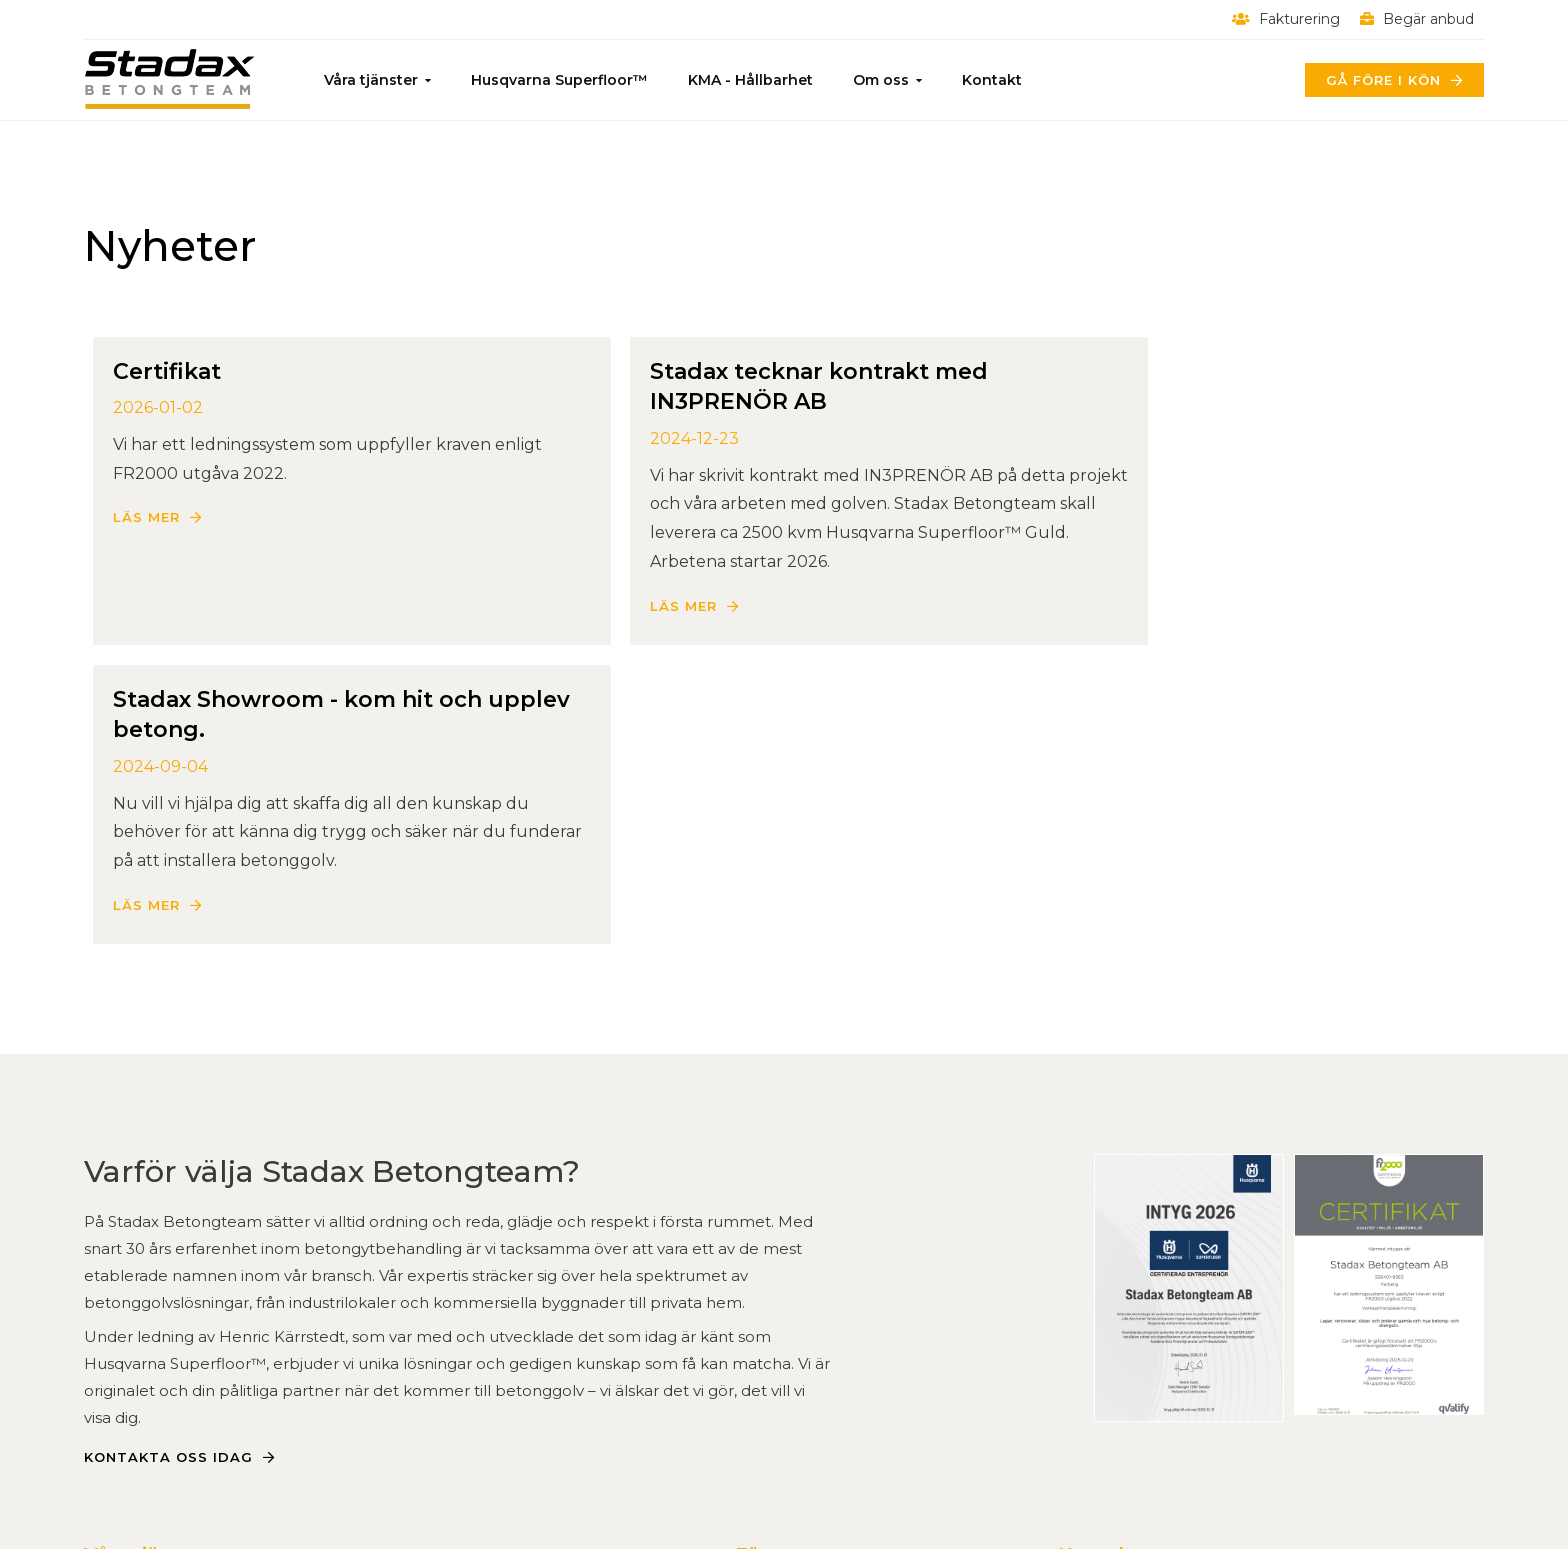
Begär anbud (1417, 19)
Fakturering (1286, 19)
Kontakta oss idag (168, 1186)
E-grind (387, 1345)
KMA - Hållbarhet (750, 80)
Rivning (114, 1403)
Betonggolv (132, 1316)
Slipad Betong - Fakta (170, 1374)
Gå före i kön (1383, 80)
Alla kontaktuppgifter (1146, 1374)
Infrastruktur (410, 1316)
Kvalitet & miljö (793, 1345)
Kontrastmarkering (433, 1374)
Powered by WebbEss (1389, 1514)
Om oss (881, 80)
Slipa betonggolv (152, 1345)
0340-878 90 (1110, 1316)
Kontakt (992, 80)
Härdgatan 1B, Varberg (1148, 1345)
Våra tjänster (371, 80)
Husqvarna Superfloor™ (559, 80)
